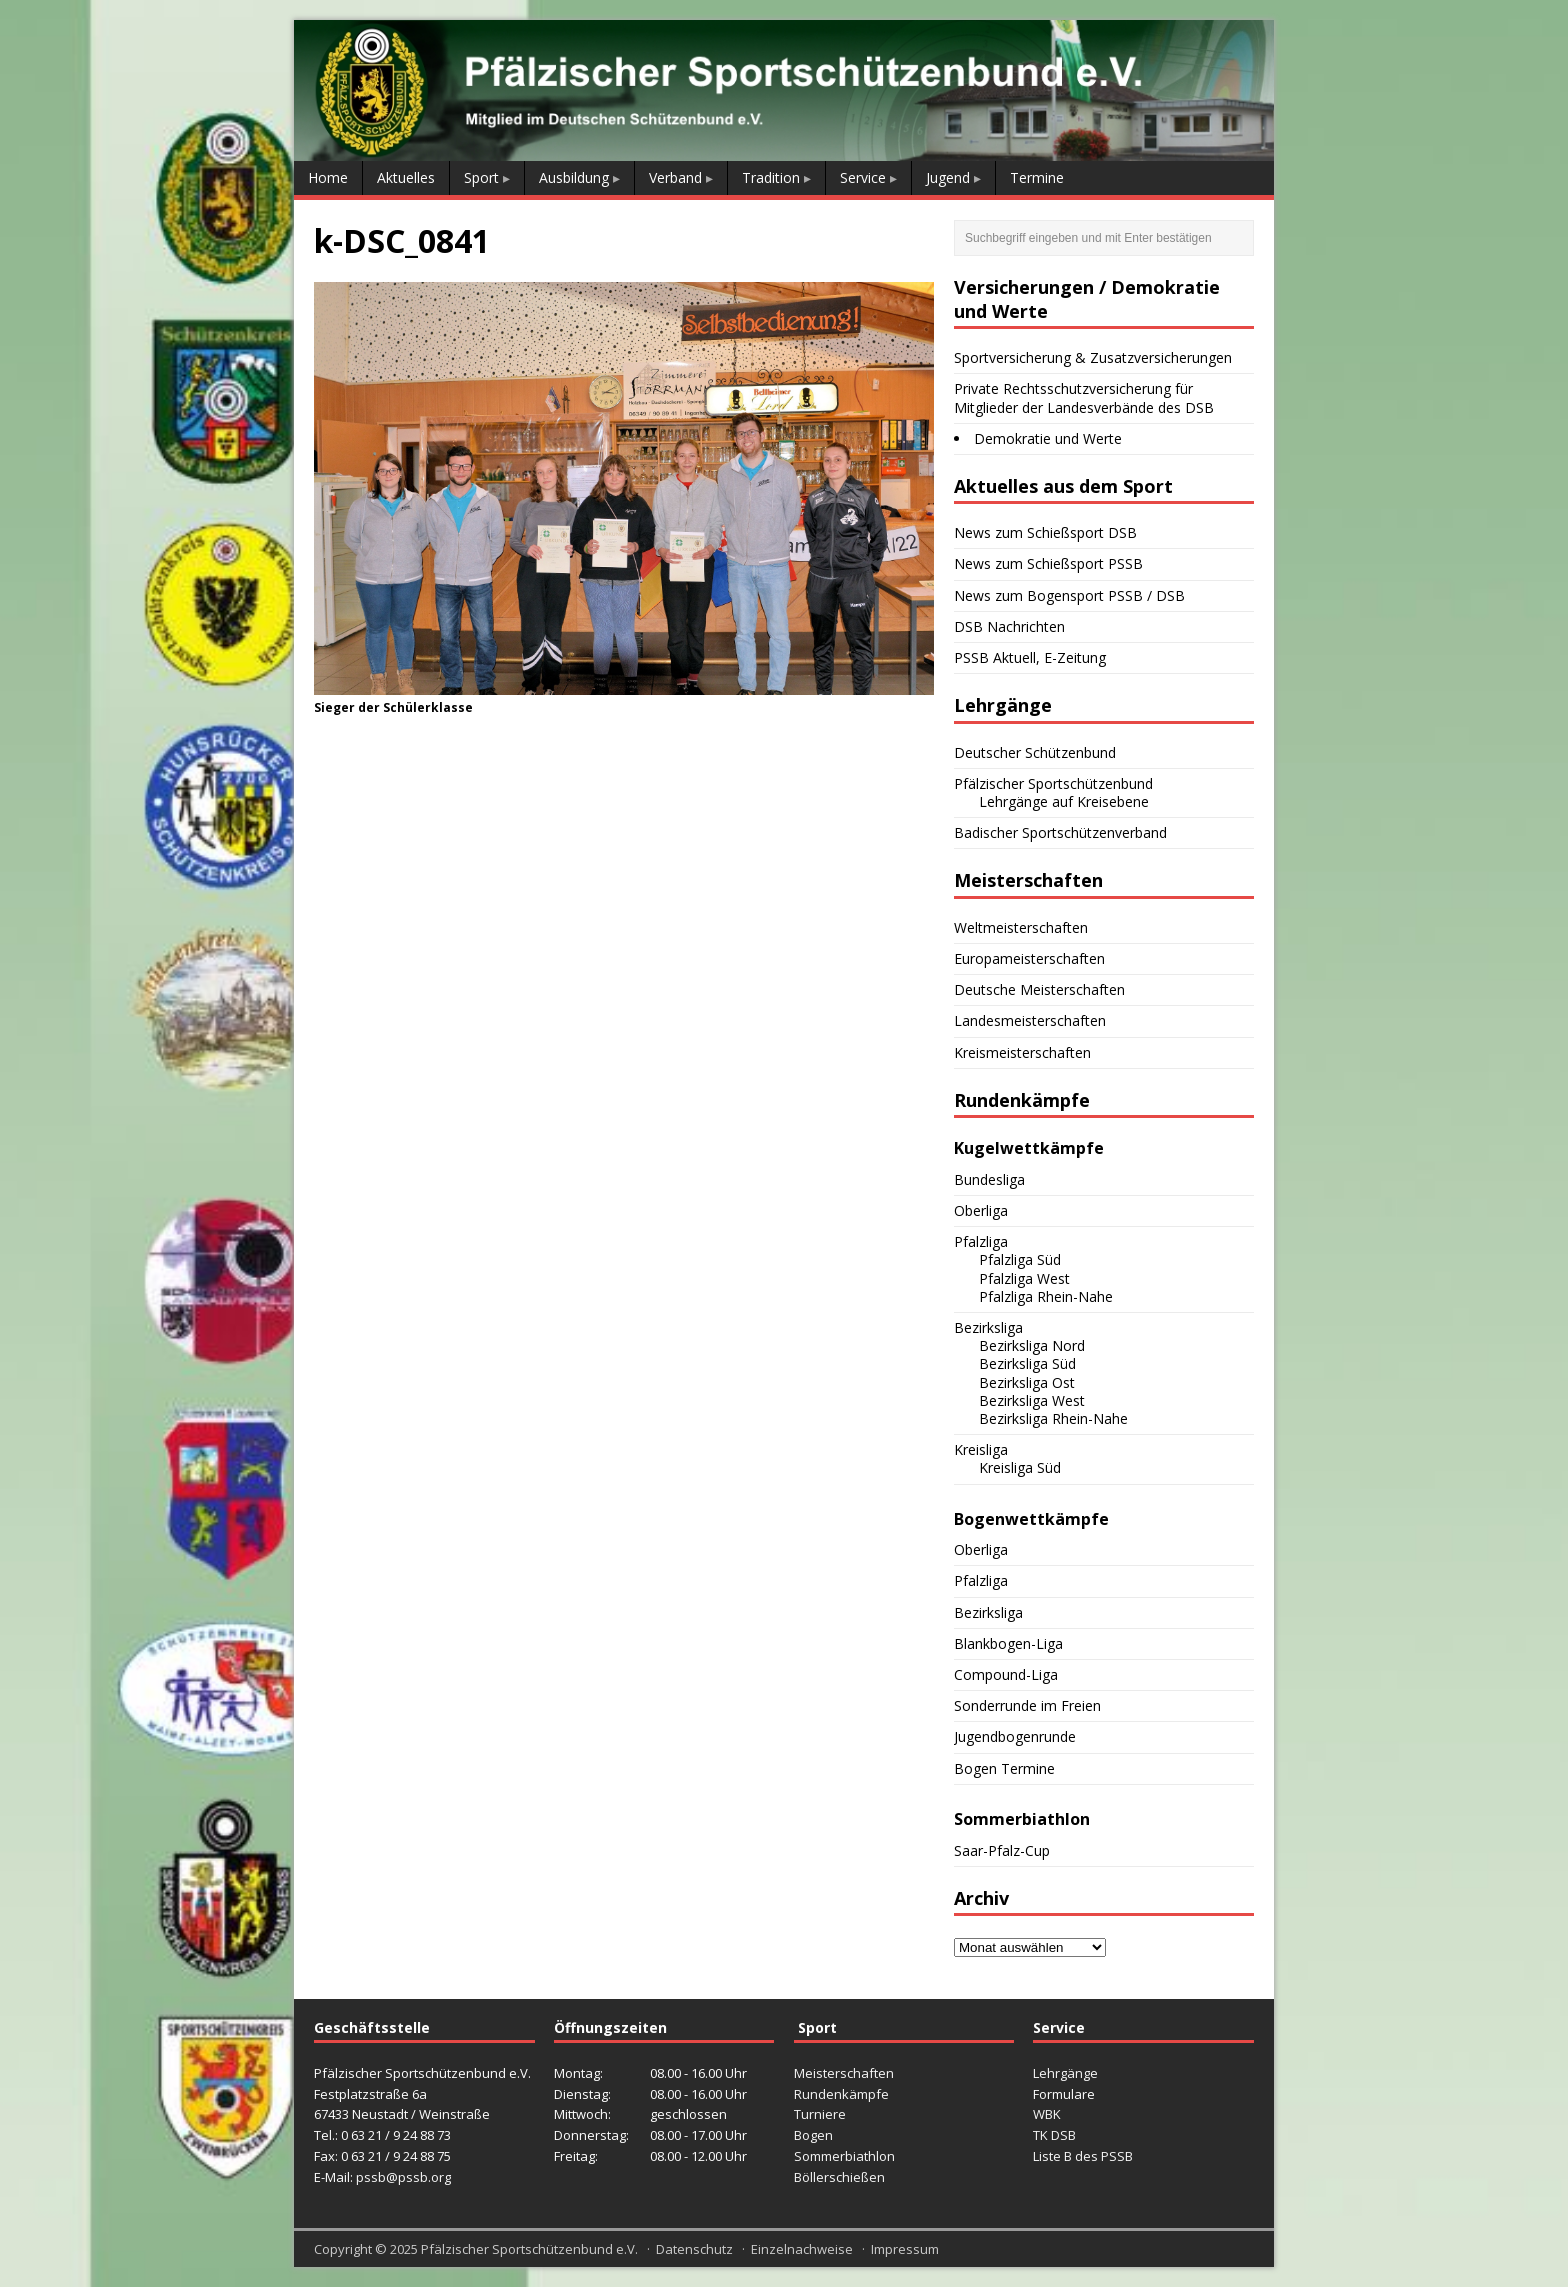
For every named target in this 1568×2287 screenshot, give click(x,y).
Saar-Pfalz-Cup (1002, 1850)
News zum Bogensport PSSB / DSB (1069, 595)
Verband (675, 177)
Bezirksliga (988, 1327)
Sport (481, 177)
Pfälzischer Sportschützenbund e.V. (529, 2249)
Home (328, 177)
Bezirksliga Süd (1027, 1363)
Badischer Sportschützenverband (1060, 832)
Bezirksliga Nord (1032, 1345)
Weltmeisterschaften (1021, 927)
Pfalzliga (981, 1241)
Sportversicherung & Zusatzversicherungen (1093, 357)
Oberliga (981, 1210)
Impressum (905, 2249)
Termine (1037, 177)
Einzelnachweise (802, 2249)
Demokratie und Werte (1048, 438)
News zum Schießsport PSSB (1048, 563)
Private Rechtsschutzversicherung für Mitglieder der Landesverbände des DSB (1084, 397)
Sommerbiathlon (844, 2156)
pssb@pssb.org (403, 2177)
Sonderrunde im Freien (1027, 1705)
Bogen (813, 2135)
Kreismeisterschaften (1022, 1052)
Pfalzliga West (1024, 1278)
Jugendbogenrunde (1015, 1736)
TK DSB (1054, 2135)
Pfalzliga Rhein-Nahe (1046, 1296)
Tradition (771, 177)
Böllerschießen (839, 2177)
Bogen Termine (1004, 1768)
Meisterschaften (844, 2073)
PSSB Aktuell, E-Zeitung (1030, 657)
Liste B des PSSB (1083, 2156)
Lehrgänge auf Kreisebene (1064, 801)
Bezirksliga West (1032, 1400)
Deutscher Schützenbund (1035, 752)
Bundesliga (989, 1179)
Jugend (948, 177)
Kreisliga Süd (1020, 1467)
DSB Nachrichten (1009, 626)
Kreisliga (981, 1449)
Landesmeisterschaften (1030, 1020)
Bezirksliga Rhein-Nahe (1053, 1418)
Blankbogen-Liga (1008, 1643)
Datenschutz (694, 2249)
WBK (1047, 2114)
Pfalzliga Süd (1020, 1259)
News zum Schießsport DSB (1045, 532)
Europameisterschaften (1029, 958)
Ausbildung (574, 177)
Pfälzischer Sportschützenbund (1053, 783)
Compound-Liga (1006, 1674)
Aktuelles (406, 177)
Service (863, 177)
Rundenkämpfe (841, 2094)
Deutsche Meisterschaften (1039, 989)
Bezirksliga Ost (1027, 1382)
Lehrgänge (1065, 2073)
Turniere (820, 2114)
